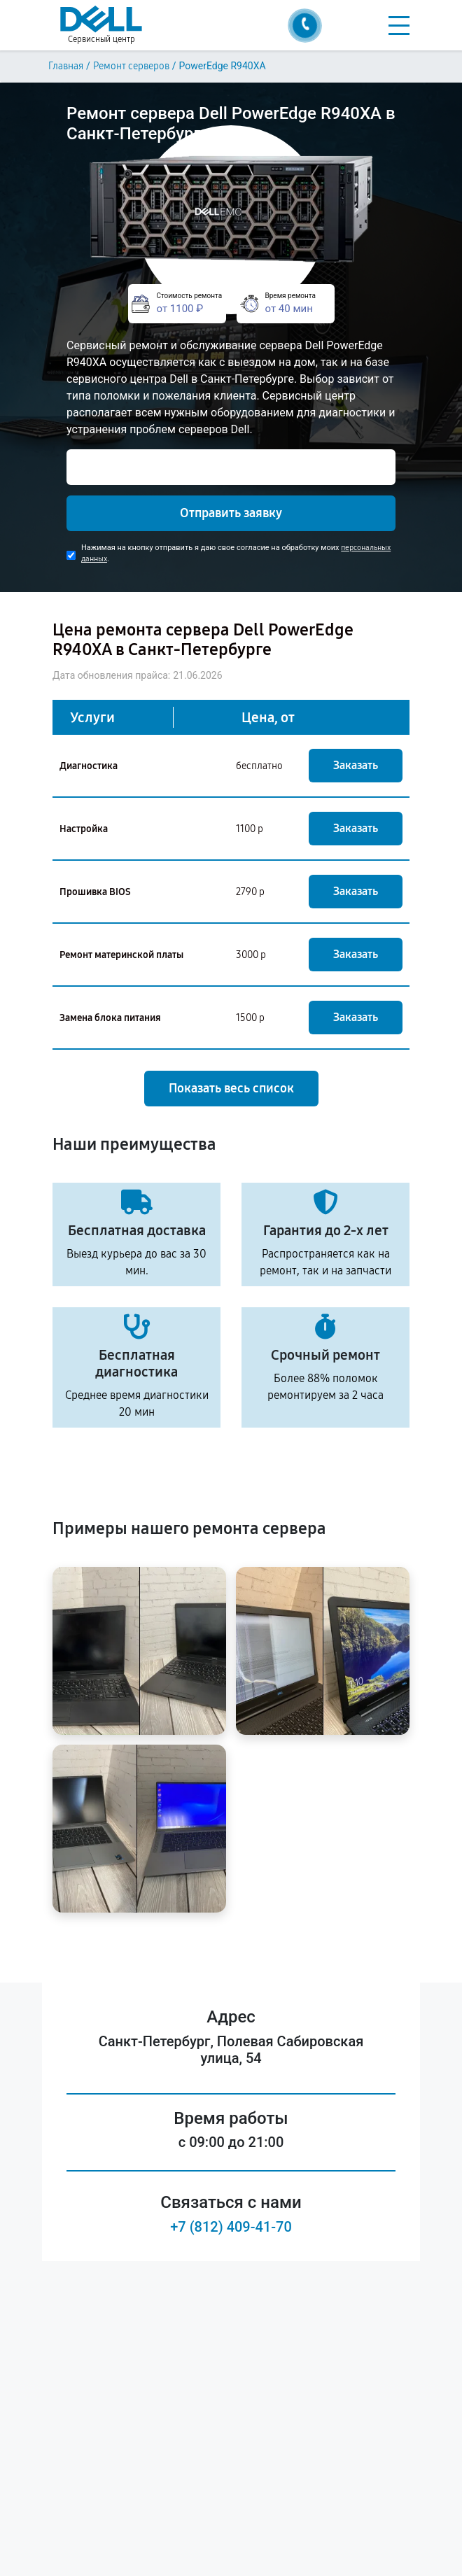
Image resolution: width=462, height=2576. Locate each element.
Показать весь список (231, 1088)
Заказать (355, 765)
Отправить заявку (231, 513)
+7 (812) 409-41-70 (231, 2226)
